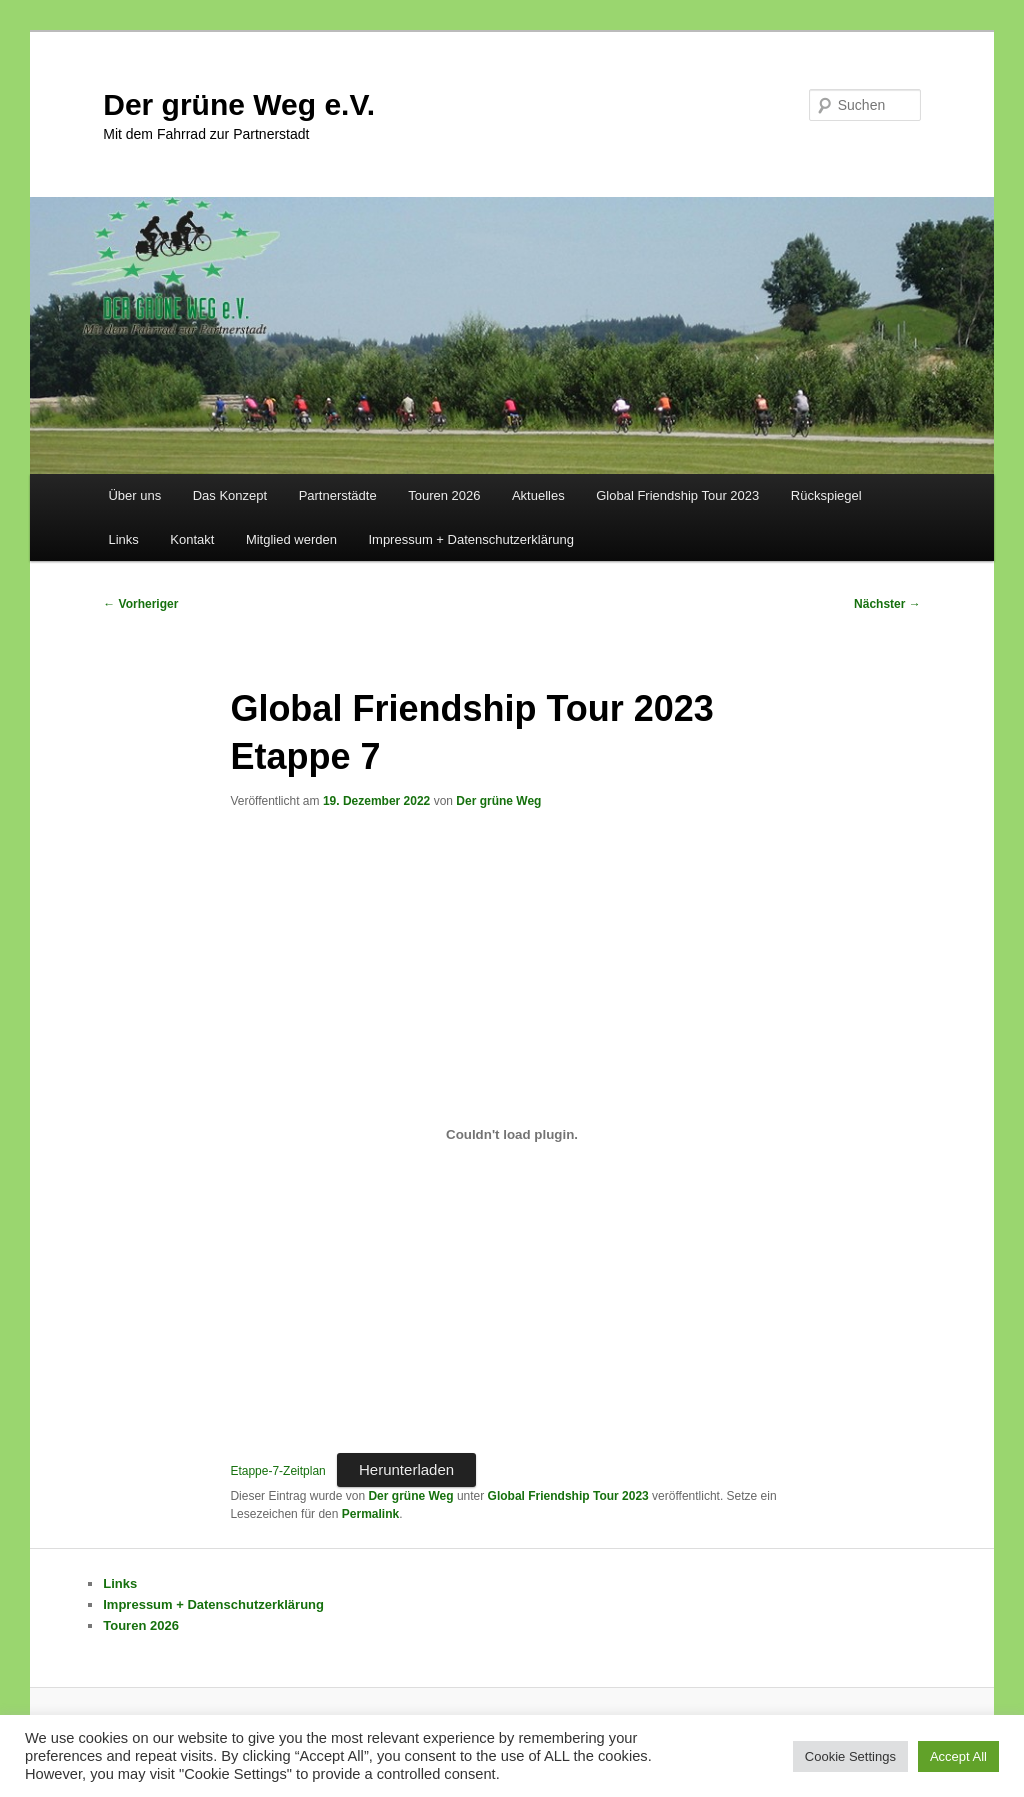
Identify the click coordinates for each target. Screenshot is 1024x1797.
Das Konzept (230, 495)
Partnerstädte (338, 495)
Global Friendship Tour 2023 (677, 495)
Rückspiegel (826, 495)
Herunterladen (406, 1469)
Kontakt (192, 539)
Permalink (370, 1514)
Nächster (887, 604)
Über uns (134, 495)
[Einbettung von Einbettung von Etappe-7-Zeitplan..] (511, 1135)
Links (123, 539)
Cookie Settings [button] (850, 1756)
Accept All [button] (958, 1756)
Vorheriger (140, 604)
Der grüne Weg (498, 801)
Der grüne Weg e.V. (239, 104)
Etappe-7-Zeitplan (277, 1471)
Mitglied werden (291, 539)
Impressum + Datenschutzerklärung (471, 539)
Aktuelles (538, 495)
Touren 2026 (444, 495)
